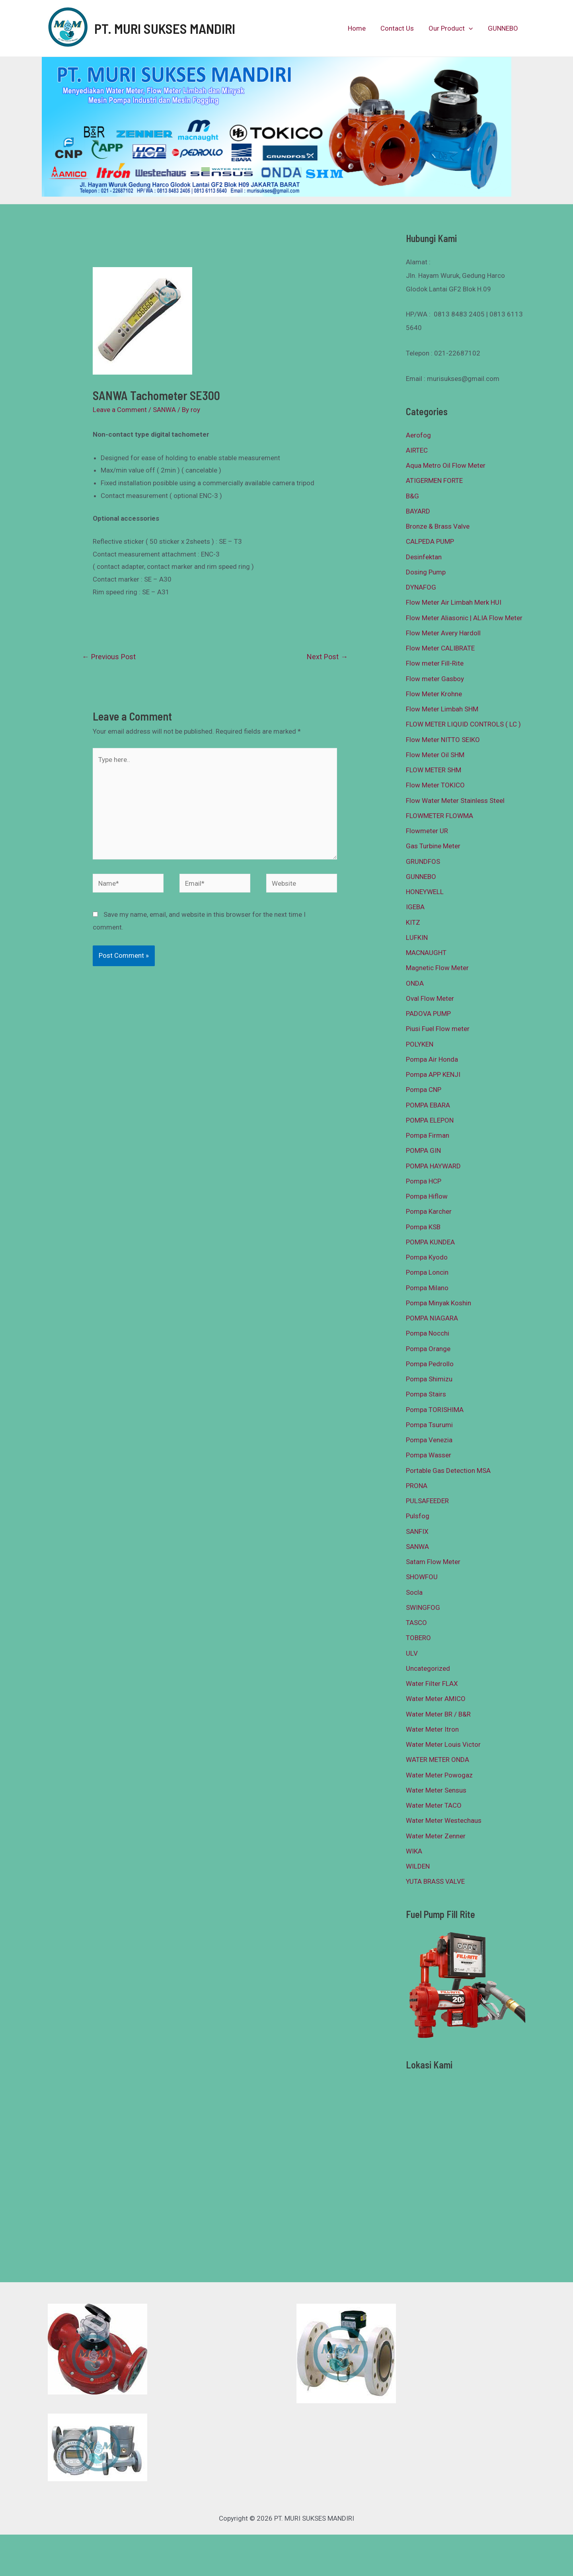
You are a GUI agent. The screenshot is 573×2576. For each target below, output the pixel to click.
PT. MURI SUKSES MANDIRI (164, 28)
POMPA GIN (423, 1150)
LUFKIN (417, 937)
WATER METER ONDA (437, 1760)
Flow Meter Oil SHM (435, 755)
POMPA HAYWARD (433, 1166)
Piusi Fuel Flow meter (438, 1029)
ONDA (415, 983)
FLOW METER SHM (433, 770)
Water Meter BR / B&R (438, 1714)
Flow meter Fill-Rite (435, 663)
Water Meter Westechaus (443, 1820)
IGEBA (415, 907)
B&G (412, 496)
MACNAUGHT (426, 953)
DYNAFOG (421, 587)
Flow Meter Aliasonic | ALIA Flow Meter (464, 618)
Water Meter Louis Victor (443, 1744)
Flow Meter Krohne (434, 694)
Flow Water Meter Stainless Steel (455, 801)
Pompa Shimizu (429, 1379)
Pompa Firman (427, 1135)
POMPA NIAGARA (432, 1318)
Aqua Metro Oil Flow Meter (445, 465)
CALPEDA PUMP (430, 541)
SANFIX (417, 1531)
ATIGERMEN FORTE (434, 480)
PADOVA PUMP (428, 1014)
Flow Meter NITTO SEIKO (443, 740)
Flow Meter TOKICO (435, 785)
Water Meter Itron (432, 1729)
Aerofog (418, 435)
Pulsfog (417, 1516)
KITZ (413, 922)
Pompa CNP (423, 1090)
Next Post (327, 656)
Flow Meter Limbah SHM (442, 709)
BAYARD (418, 511)
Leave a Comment (120, 410)
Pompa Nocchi (427, 1333)
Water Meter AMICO (436, 1699)
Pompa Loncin (427, 1272)
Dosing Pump (426, 572)
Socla (414, 1592)
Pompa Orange (428, 1349)
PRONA (416, 1486)
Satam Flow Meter (433, 1562)
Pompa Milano (427, 1288)
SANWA (164, 410)
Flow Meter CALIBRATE (440, 648)
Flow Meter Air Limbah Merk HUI (453, 602)
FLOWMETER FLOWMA (439, 816)
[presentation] (471, 28)
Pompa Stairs (426, 1394)
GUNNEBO (503, 28)
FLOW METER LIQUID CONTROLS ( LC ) (463, 724)
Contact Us (400, 28)
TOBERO (418, 1638)
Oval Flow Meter (430, 998)
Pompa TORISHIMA (435, 1410)
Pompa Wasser (428, 1455)
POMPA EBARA (428, 1105)
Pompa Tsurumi (429, 1425)
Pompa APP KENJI (433, 1074)
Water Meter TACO (434, 1805)
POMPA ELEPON (430, 1120)
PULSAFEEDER (427, 1501)
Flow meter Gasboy (435, 679)
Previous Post (109, 656)
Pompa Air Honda (432, 1059)
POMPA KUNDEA (430, 1242)
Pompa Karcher (429, 1211)
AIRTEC (417, 450)
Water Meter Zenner (436, 1836)
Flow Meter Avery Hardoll (443, 633)
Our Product (453, 28)
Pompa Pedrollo (430, 1364)
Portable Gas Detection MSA (448, 1471)
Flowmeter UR (427, 831)
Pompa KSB (423, 1227)
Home (361, 28)
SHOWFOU (422, 1577)
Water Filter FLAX (432, 1683)
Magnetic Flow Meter (437, 968)
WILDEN (418, 1866)
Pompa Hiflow (427, 1196)
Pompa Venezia (429, 1440)
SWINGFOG (423, 1607)
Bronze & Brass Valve (438, 526)
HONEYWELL (425, 892)
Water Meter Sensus (436, 1790)
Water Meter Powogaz (439, 1775)
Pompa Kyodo (427, 1257)
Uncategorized (428, 1668)
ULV (412, 1653)
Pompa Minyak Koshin (438, 1303)
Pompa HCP (423, 1181)
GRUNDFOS (423, 861)
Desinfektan (424, 557)
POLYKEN (419, 1044)
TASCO (416, 1623)
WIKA (414, 1851)
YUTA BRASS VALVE (435, 1881)
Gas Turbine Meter (433, 846)
